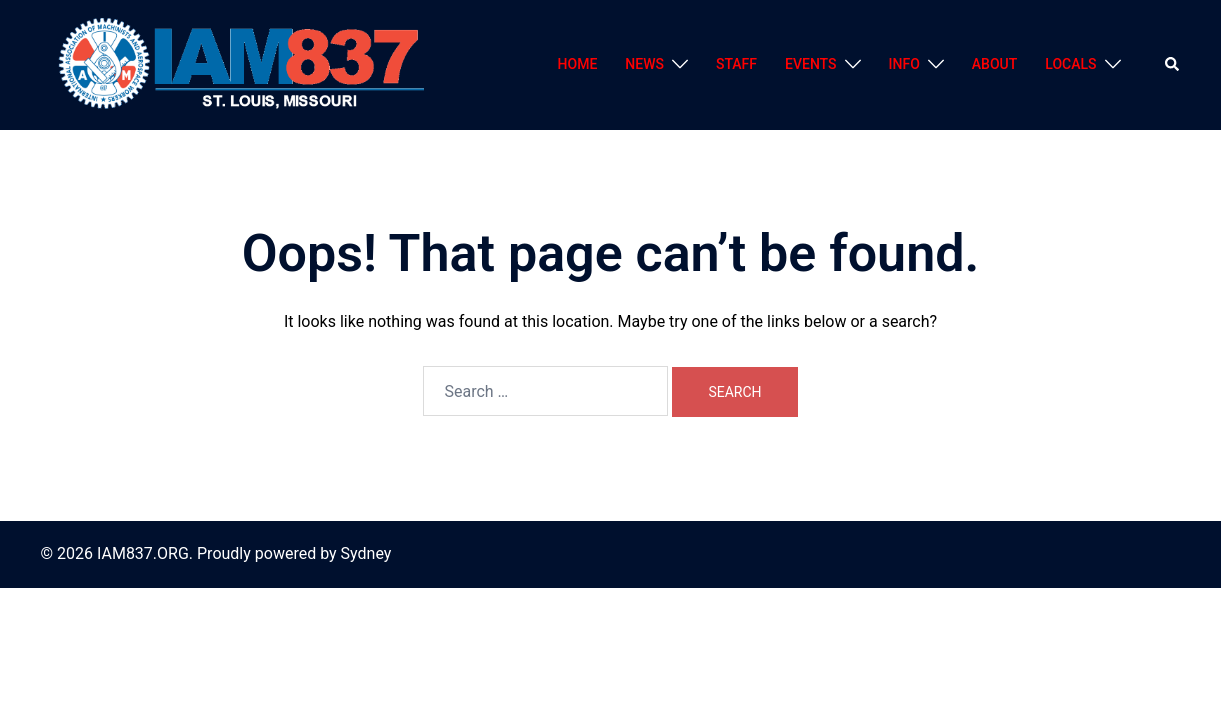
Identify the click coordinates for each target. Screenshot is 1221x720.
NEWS (644, 64)
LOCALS (1070, 64)
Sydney (366, 553)
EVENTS (811, 64)
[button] (1173, 65)
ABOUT (994, 64)
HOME (578, 64)
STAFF (736, 64)
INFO (904, 64)
